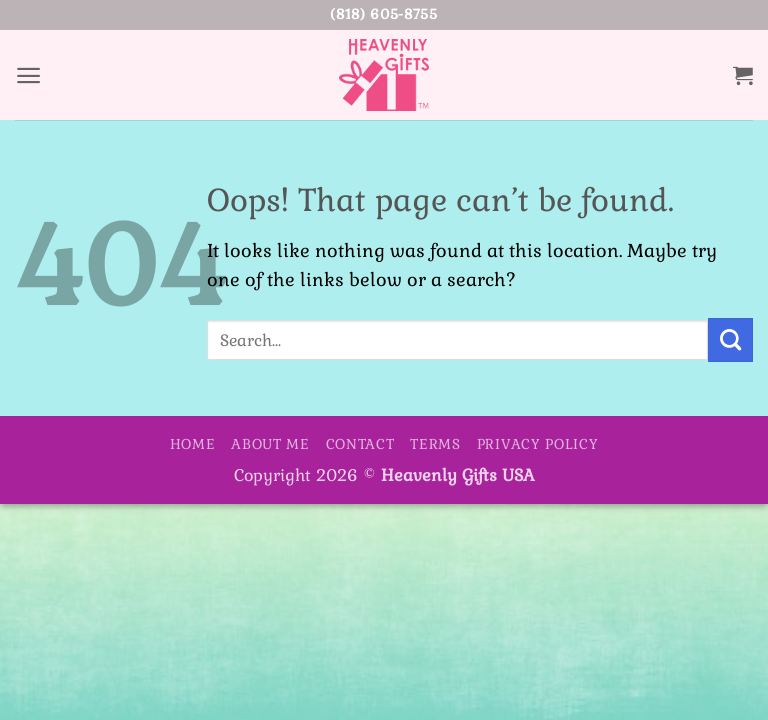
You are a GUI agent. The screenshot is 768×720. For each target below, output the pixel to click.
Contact (360, 444)
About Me (270, 444)
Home (193, 444)
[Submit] (730, 340)
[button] (29, 74)
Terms (435, 444)
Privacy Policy (538, 444)
